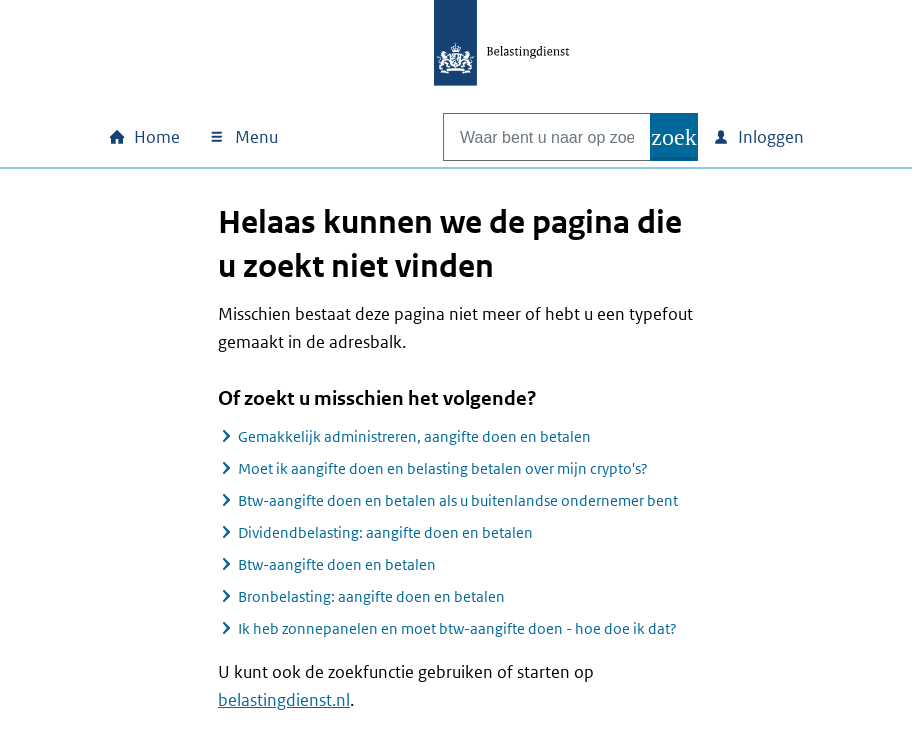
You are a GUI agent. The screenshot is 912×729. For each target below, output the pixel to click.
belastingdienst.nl (284, 700)
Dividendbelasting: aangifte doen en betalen (385, 532)
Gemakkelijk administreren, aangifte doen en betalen (414, 436)
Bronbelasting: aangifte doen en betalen (371, 596)
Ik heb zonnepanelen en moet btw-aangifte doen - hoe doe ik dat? (457, 628)
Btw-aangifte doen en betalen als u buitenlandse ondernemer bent (458, 500)
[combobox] (526, 137)
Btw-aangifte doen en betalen (337, 564)
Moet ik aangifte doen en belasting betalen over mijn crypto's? (443, 468)
